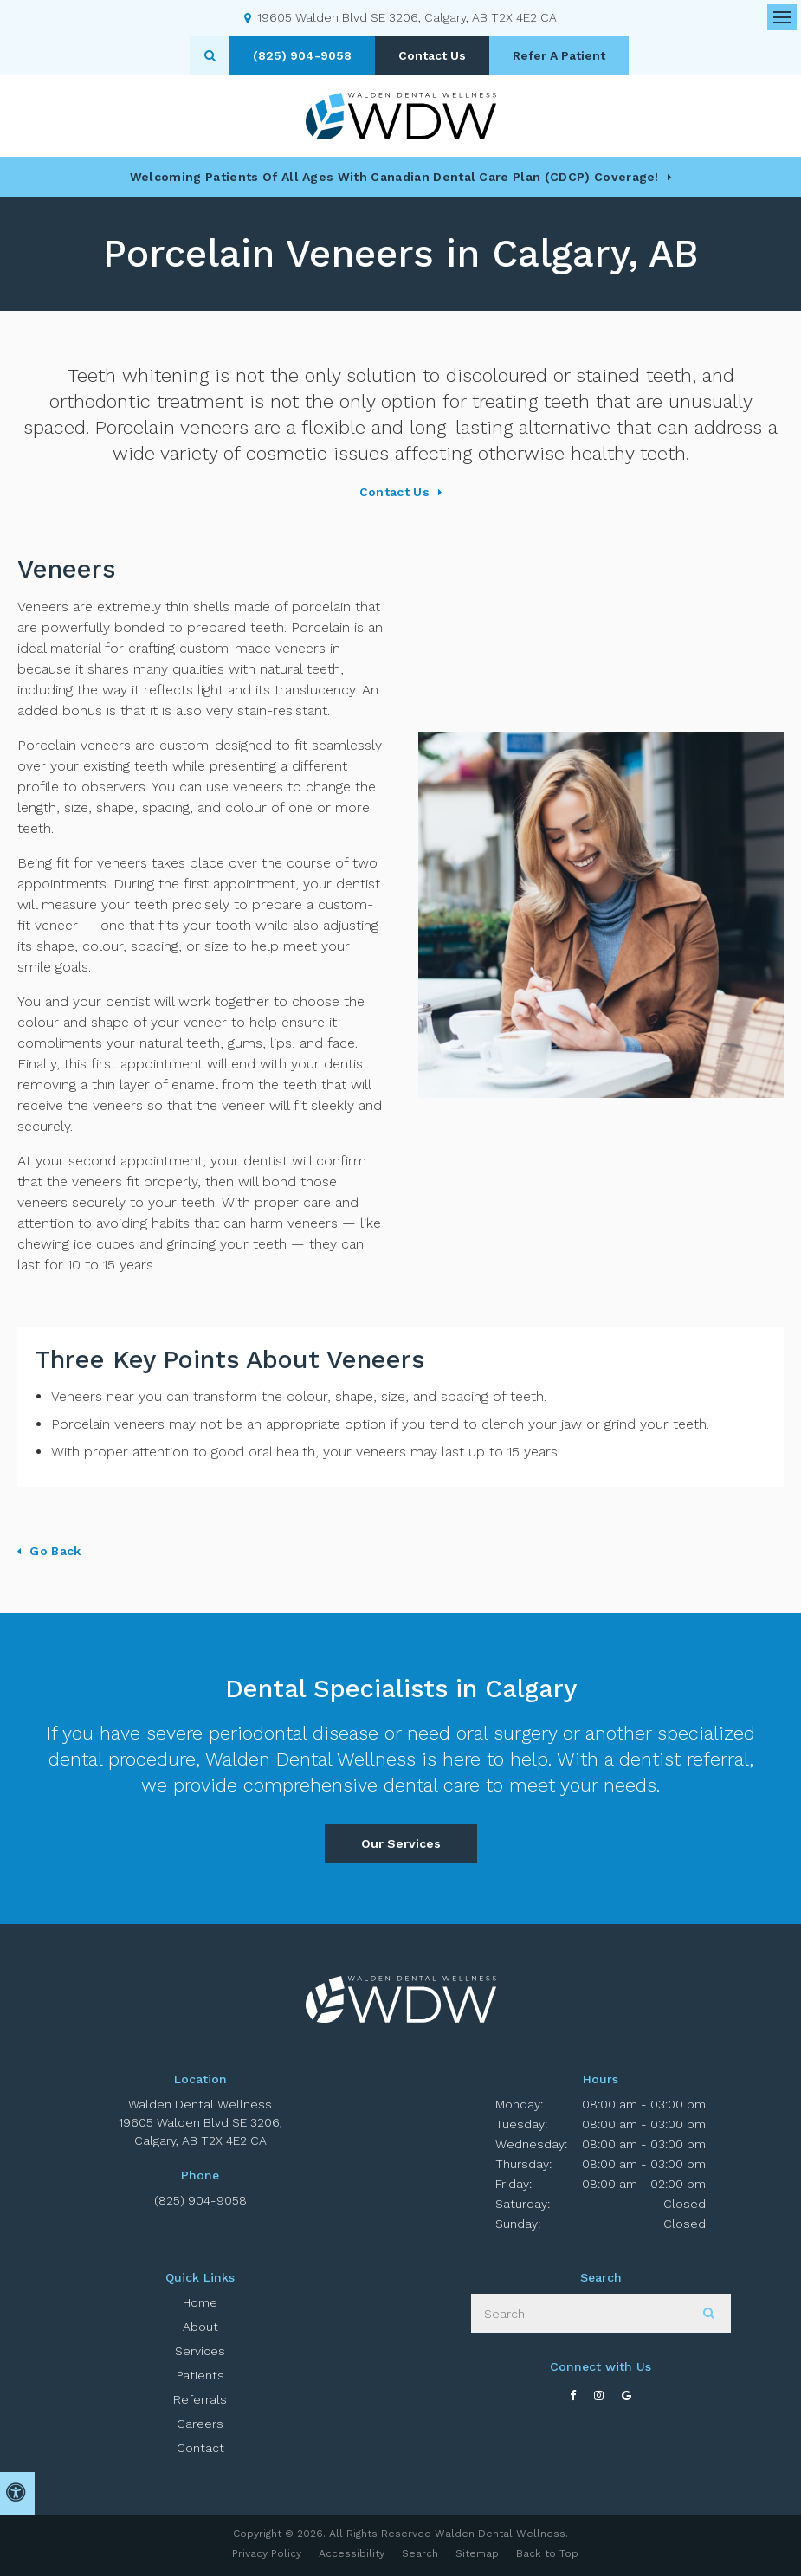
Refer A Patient (559, 55)
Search (420, 2553)
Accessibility (351, 2553)
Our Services (401, 1843)
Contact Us (432, 55)
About (200, 2327)
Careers (200, 2424)
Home (200, 2302)
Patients (200, 2375)
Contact (200, 2448)
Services (200, 2351)
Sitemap (477, 2553)
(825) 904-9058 (200, 2200)
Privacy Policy (266, 2553)
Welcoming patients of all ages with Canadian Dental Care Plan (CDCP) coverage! (394, 177)
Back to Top (547, 2553)
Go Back (55, 1551)
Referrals (200, 2399)
